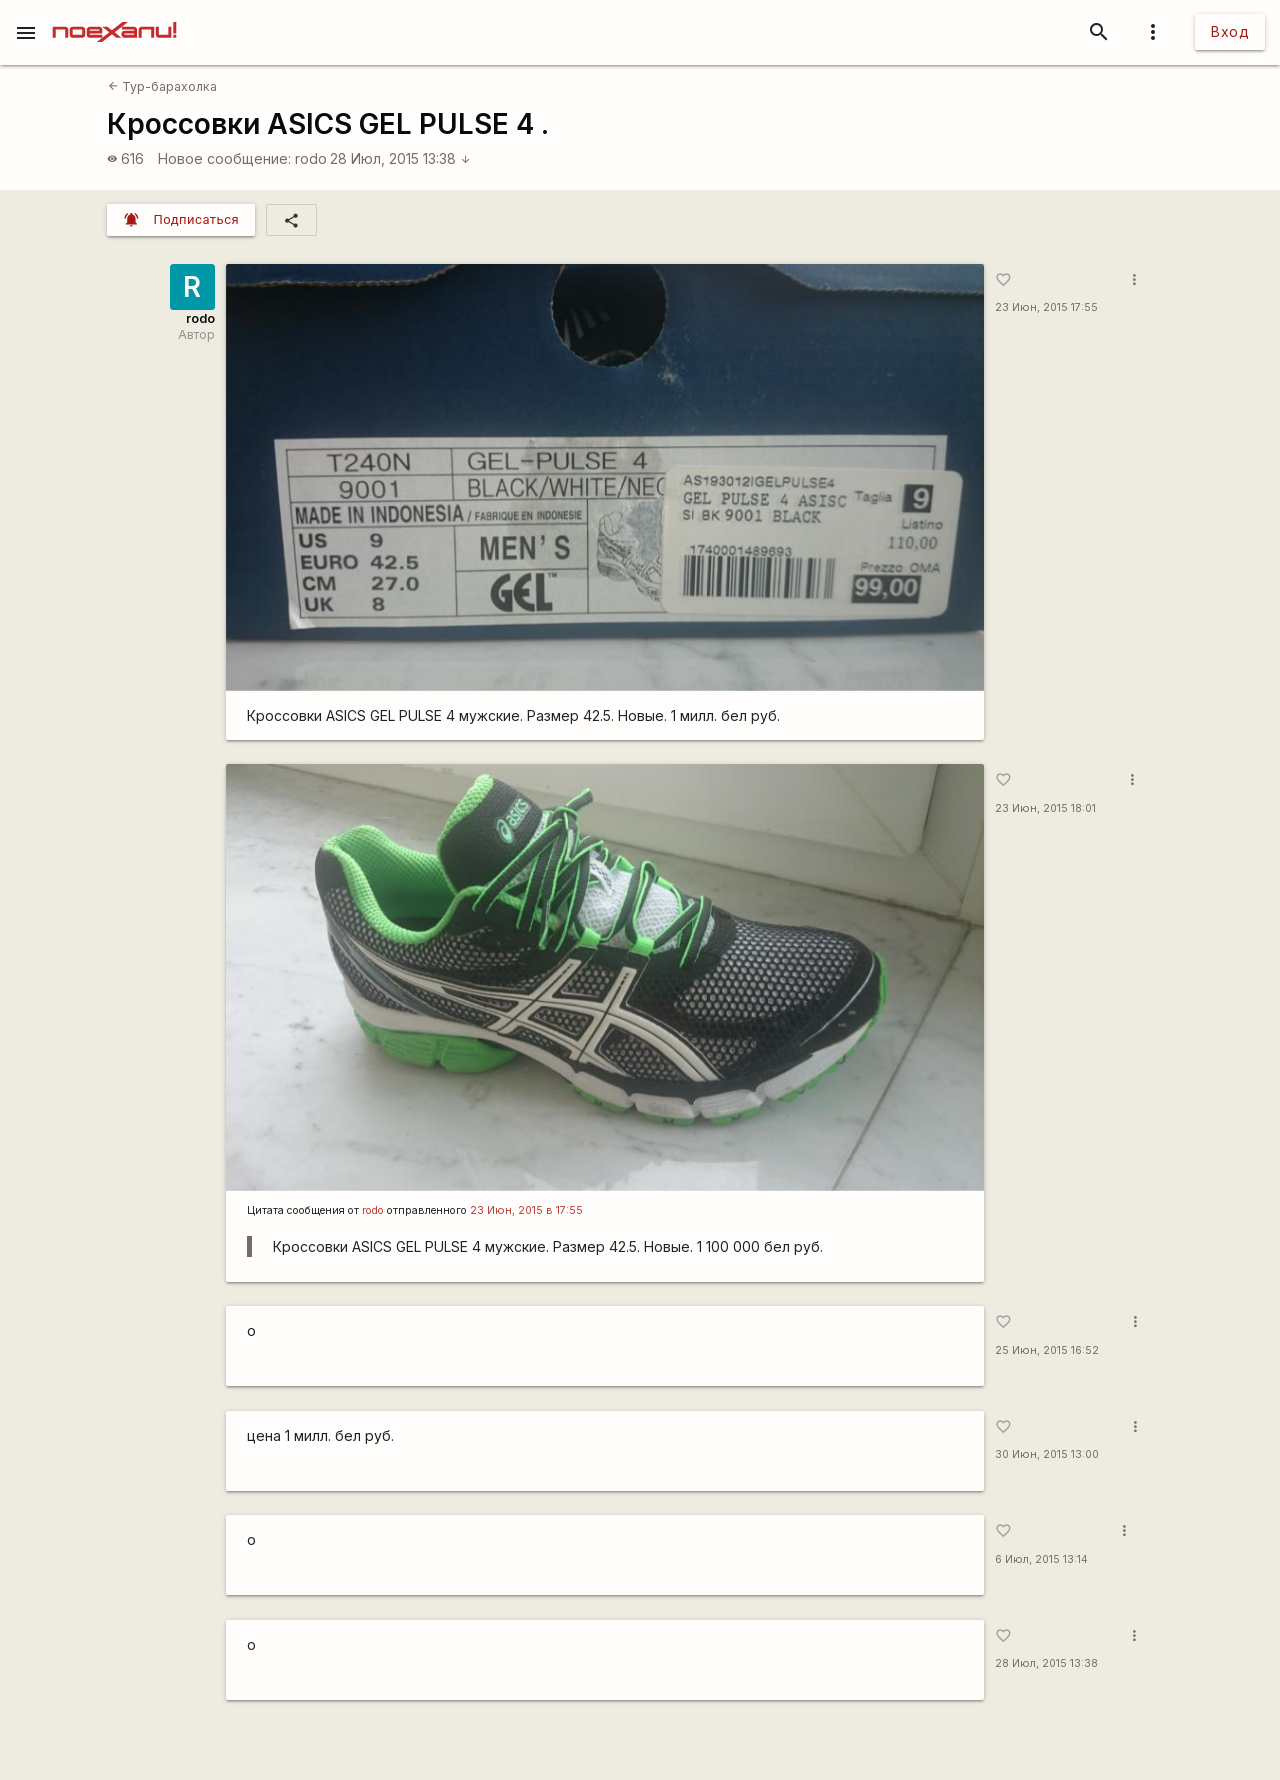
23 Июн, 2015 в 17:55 (526, 1210)
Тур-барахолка (162, 86)
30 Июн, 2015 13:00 (1047, 1454)
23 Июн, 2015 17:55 (1046, 307)
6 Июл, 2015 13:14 (1041, 1559)
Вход (1230, 31)
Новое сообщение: (224, 158)
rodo (311, 158)
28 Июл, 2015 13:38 (400, 158)
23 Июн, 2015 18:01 (1045, 808)
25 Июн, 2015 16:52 (1047, 1350)
